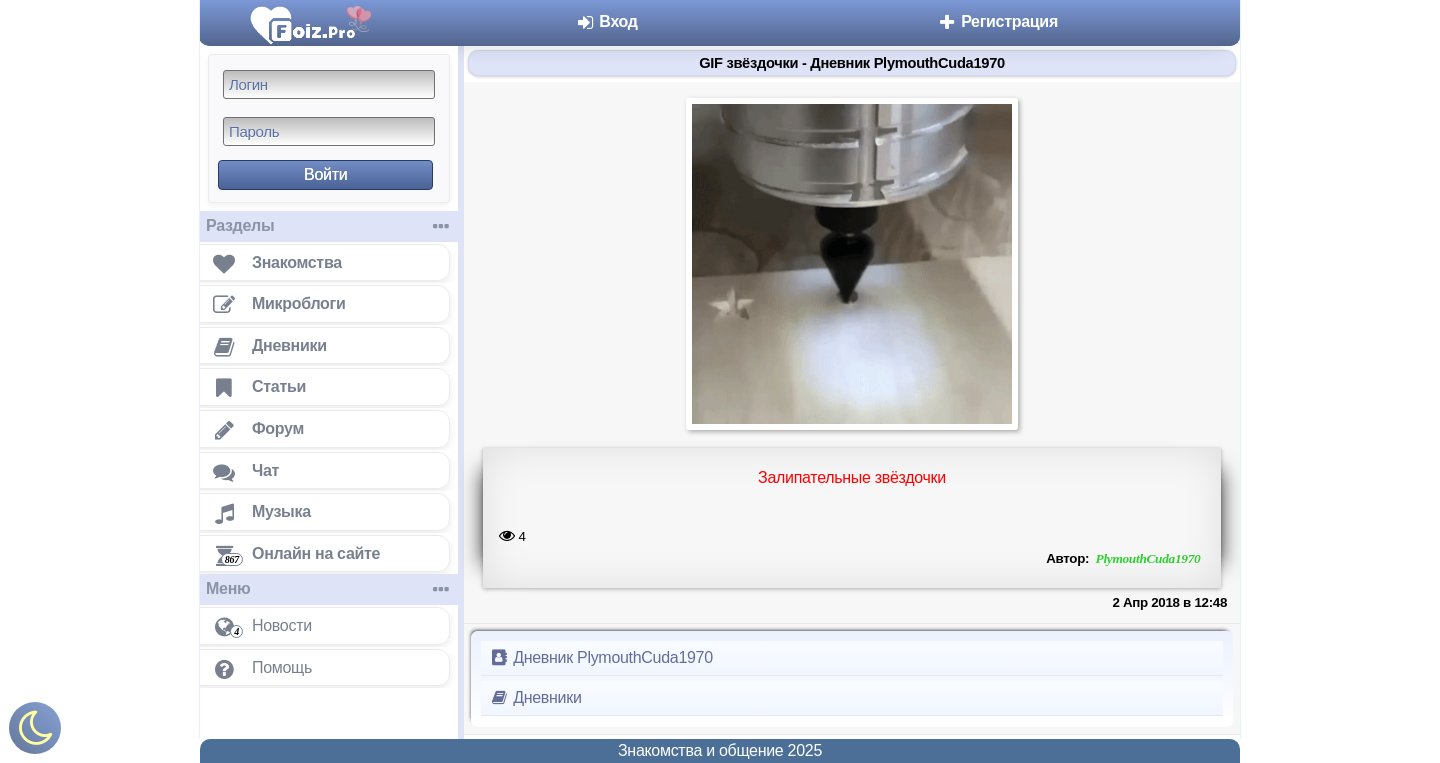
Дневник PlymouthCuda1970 (601, 657)
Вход (606, 21)
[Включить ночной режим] (35, 732)
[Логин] (329, 84)
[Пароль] (329, 131)
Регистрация (997, 21)
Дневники (535, 697)
